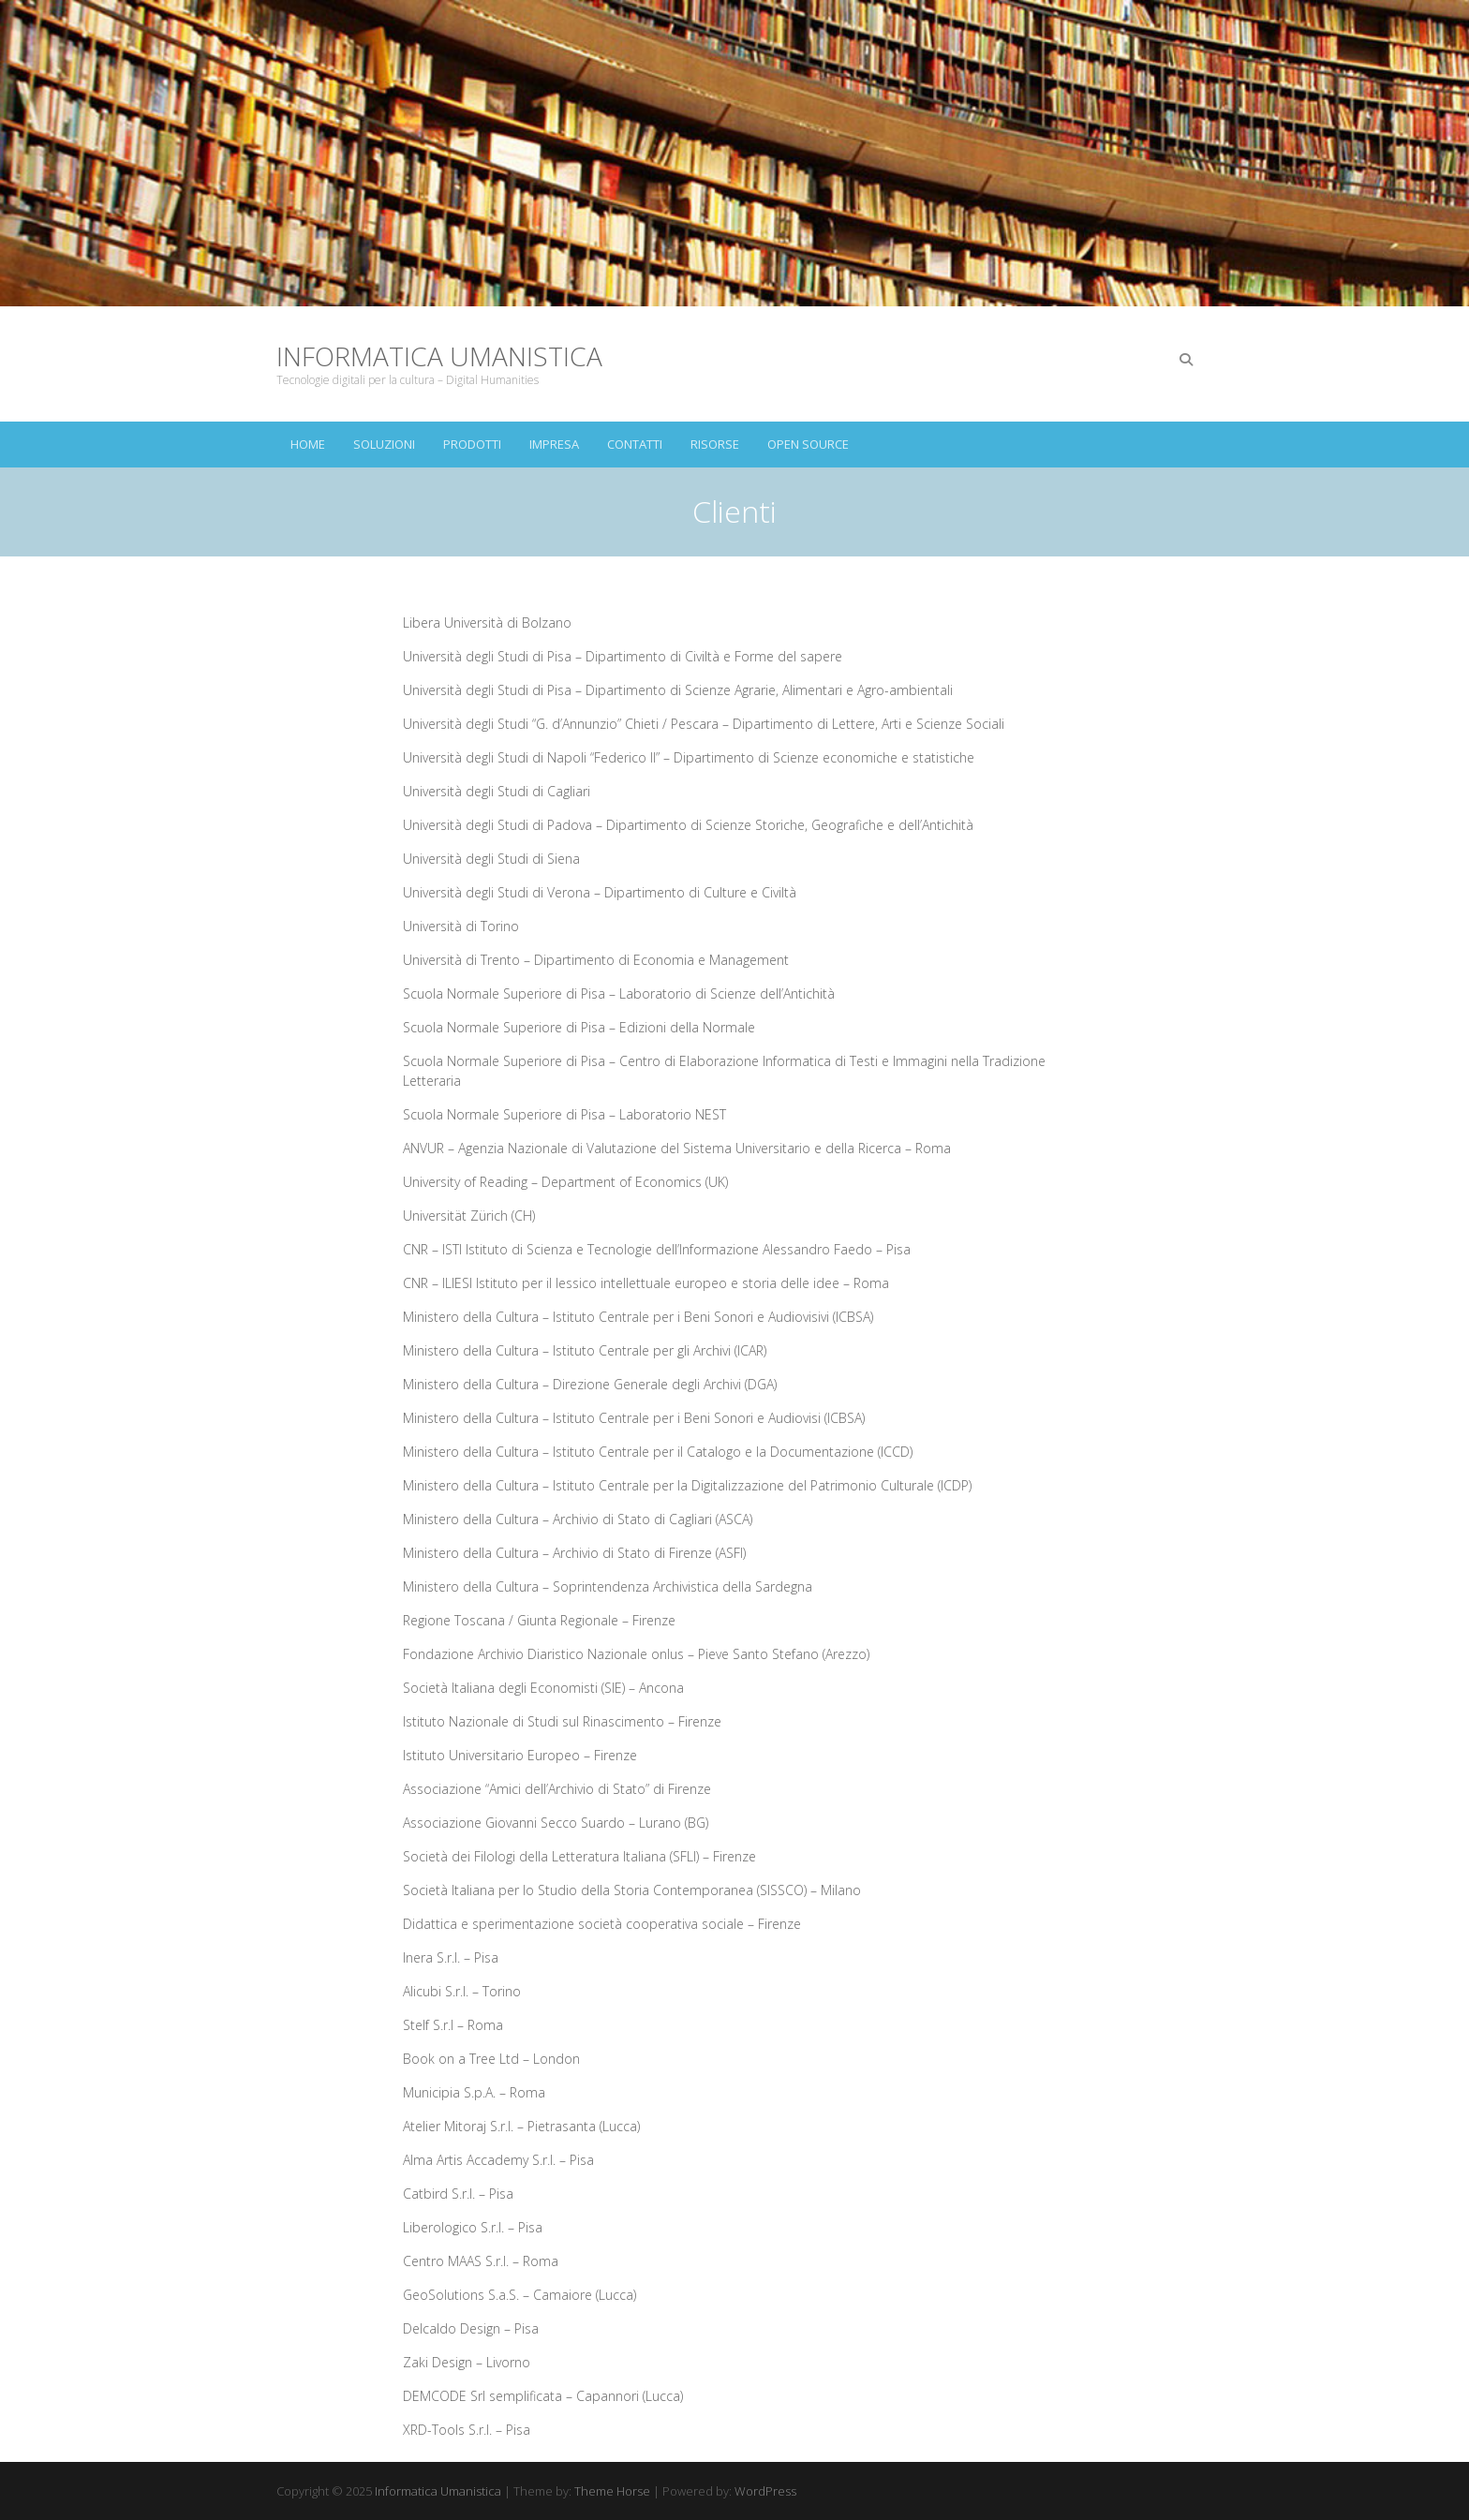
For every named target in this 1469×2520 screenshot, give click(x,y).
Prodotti (472, 444)
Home (307, 444)
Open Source (808, 444)
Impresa (554, 444)
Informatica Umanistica (439, 356)
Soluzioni (384, 444)
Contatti (634, 444)
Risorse (714, 444)
